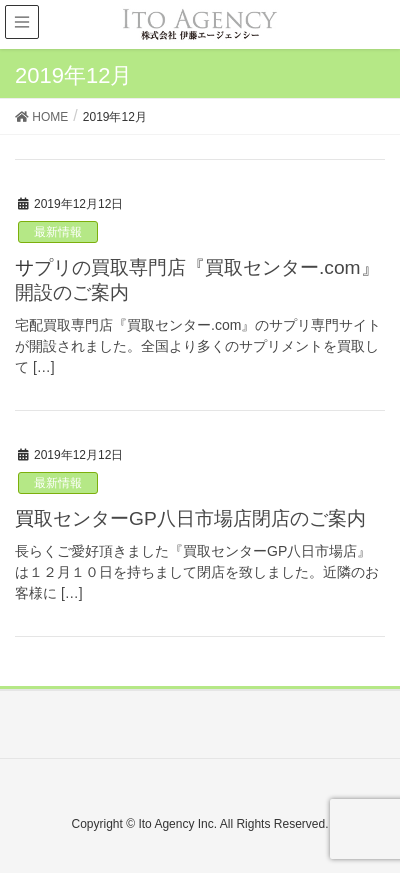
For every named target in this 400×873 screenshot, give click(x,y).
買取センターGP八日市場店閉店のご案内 (190, 518)
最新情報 (58, 232)
